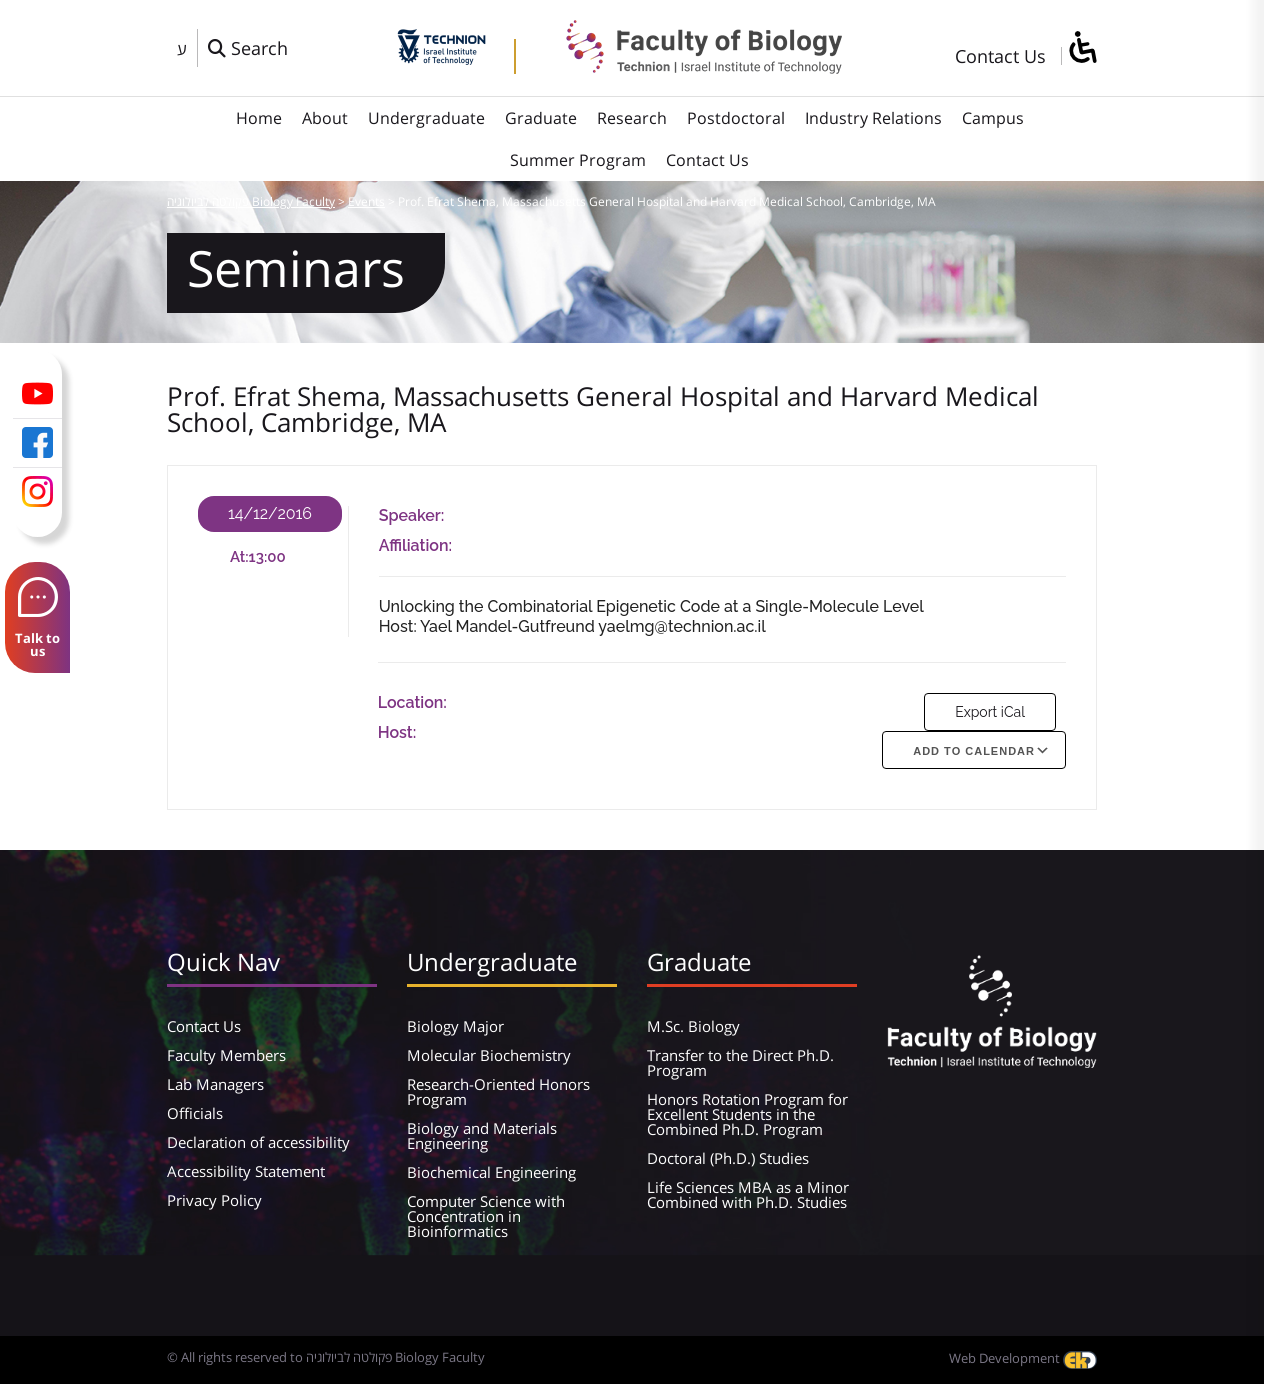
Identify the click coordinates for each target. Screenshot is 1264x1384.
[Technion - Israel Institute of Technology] (441, 58)
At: (239, 557)
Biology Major (455, 1026)
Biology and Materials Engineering (482, 1135)
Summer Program (578, 160)
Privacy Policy (214, 1200)
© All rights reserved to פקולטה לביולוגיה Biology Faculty (326, 1357)
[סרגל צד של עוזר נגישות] (1082, 48)
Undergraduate (426, 118)
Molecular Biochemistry (489, 1055)
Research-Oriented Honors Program (498, 1091)
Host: (397, 732)
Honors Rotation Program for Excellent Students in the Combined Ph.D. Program (747, 1114)
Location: (412, 702)
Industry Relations (873, 118)
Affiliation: (415, 545)
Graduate (541, 118)
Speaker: (412, 515)
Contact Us (1000, 56)
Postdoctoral (736, 118)
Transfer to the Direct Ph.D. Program (740, 1062)
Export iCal (990, 712)
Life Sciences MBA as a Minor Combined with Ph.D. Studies (748, 1194)
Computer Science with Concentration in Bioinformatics (486, 1216)
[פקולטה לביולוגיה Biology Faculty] (689, 67)
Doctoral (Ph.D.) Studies (728, 1158)
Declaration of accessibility (258, 1142)
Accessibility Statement (246, 1171)
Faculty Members (226, 1055)
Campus (993, 118)
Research (632, 118)
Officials (195, 1113)
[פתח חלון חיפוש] (248, 48)
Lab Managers (215, 1084)
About (325, 118)
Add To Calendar (974, 751)
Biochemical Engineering (491, 1172)
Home (259, 118)
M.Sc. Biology (693, 1026)
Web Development (1023, 1358)
